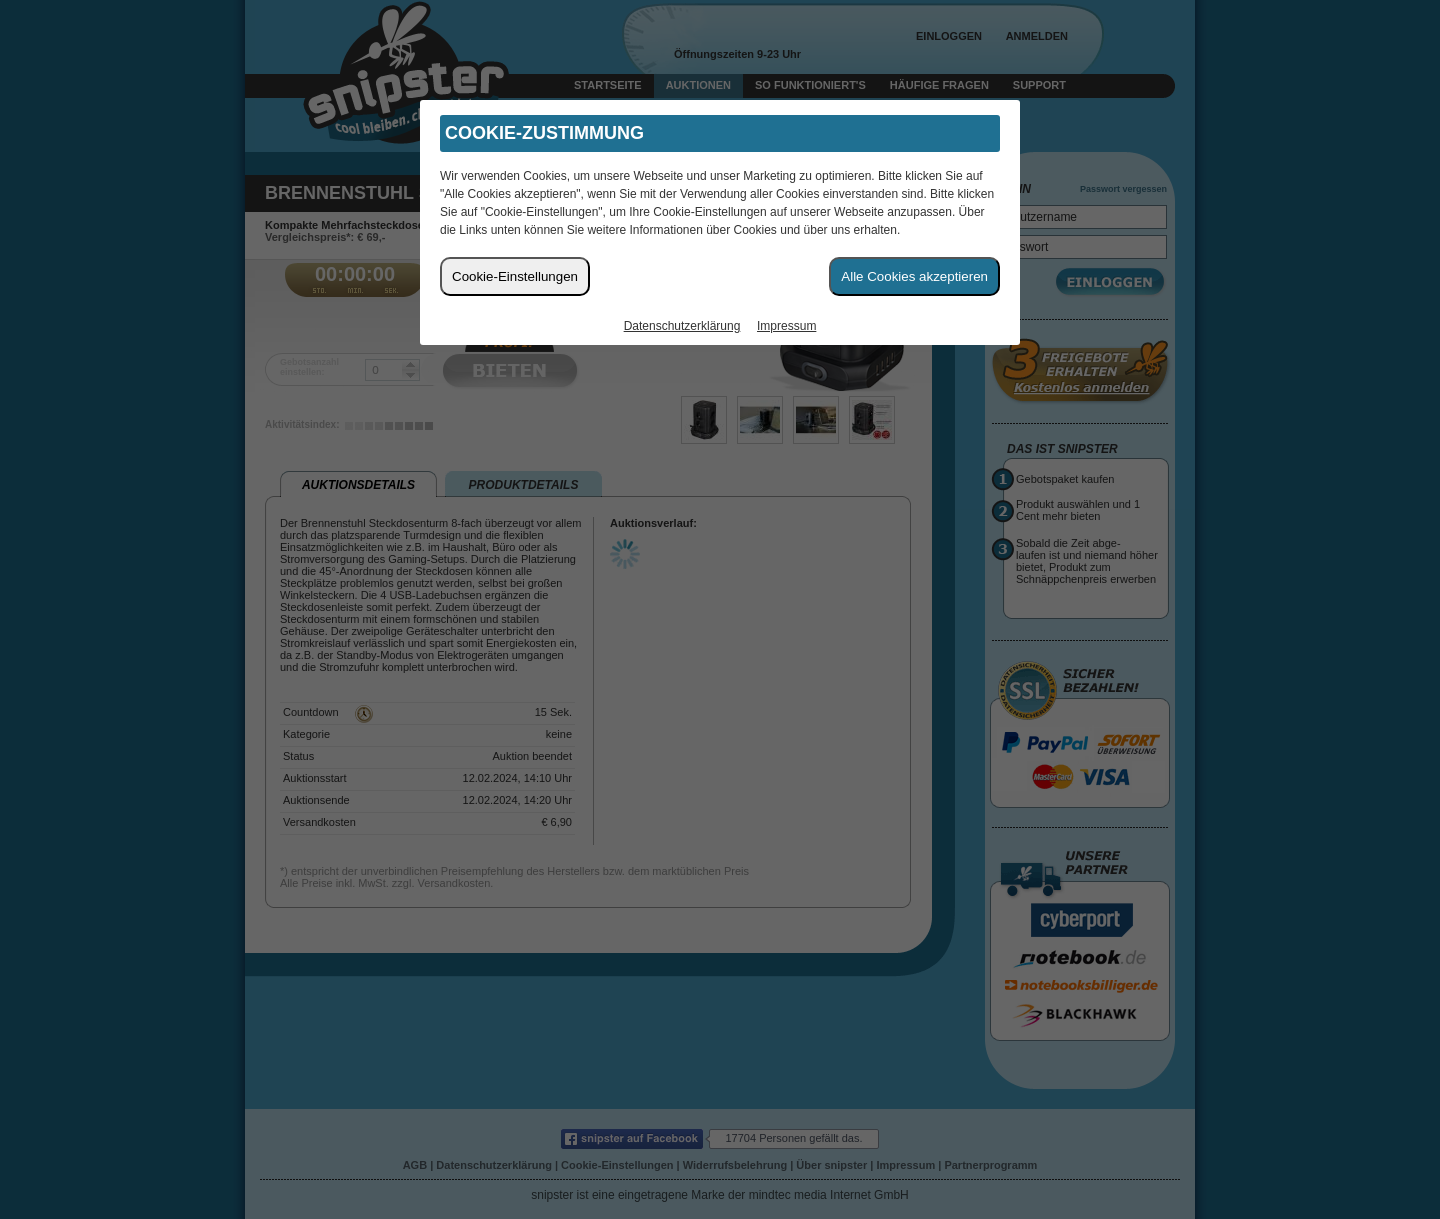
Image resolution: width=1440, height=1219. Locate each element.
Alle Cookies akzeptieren (914, 276)
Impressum (786, 326)
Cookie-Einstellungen (515, 276)
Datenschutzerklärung (682, 326)
